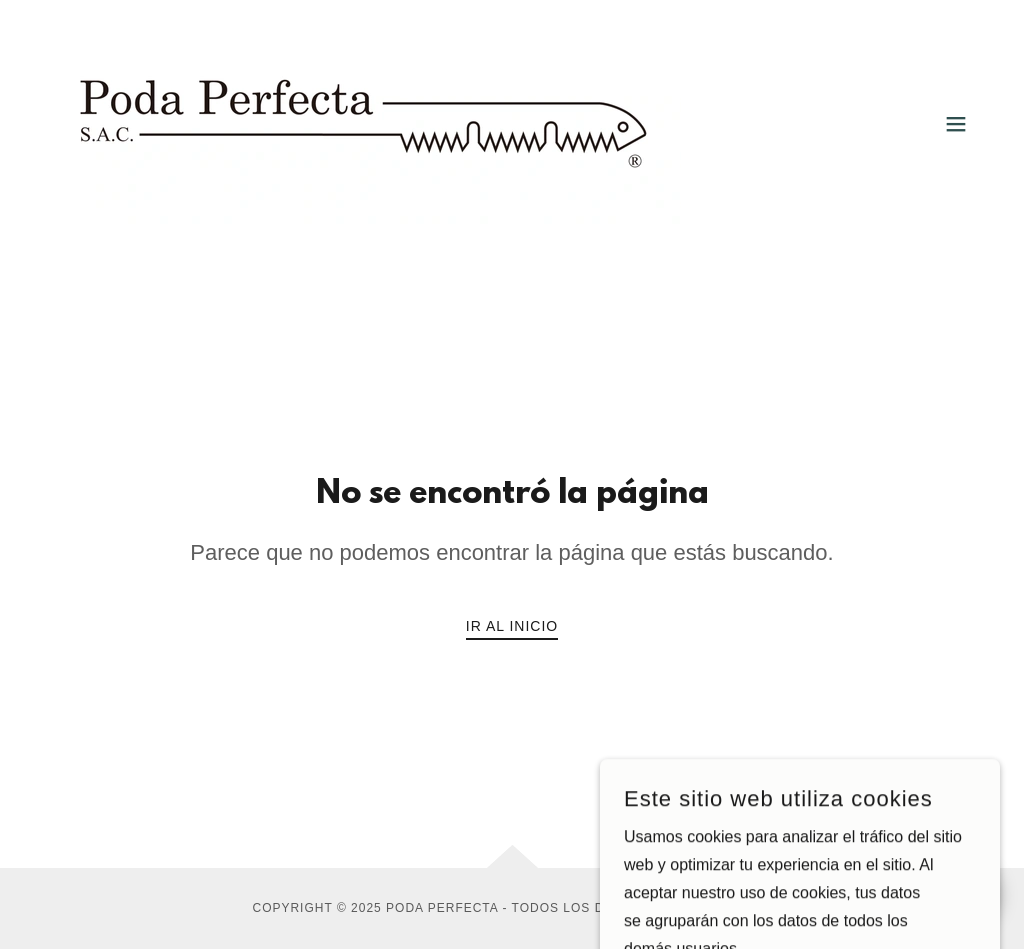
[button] (956, 124)
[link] (364, 122)
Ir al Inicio (512, 626)
